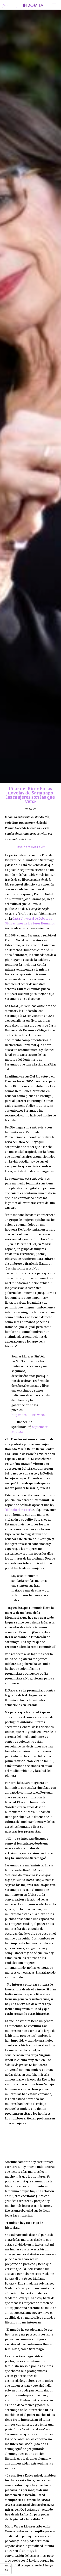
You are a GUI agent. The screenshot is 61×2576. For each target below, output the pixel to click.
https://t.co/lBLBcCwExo (28, 1415)
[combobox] (9, 5)
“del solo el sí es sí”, (18, 1510)
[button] (54, 5)
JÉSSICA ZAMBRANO (30, 847)
